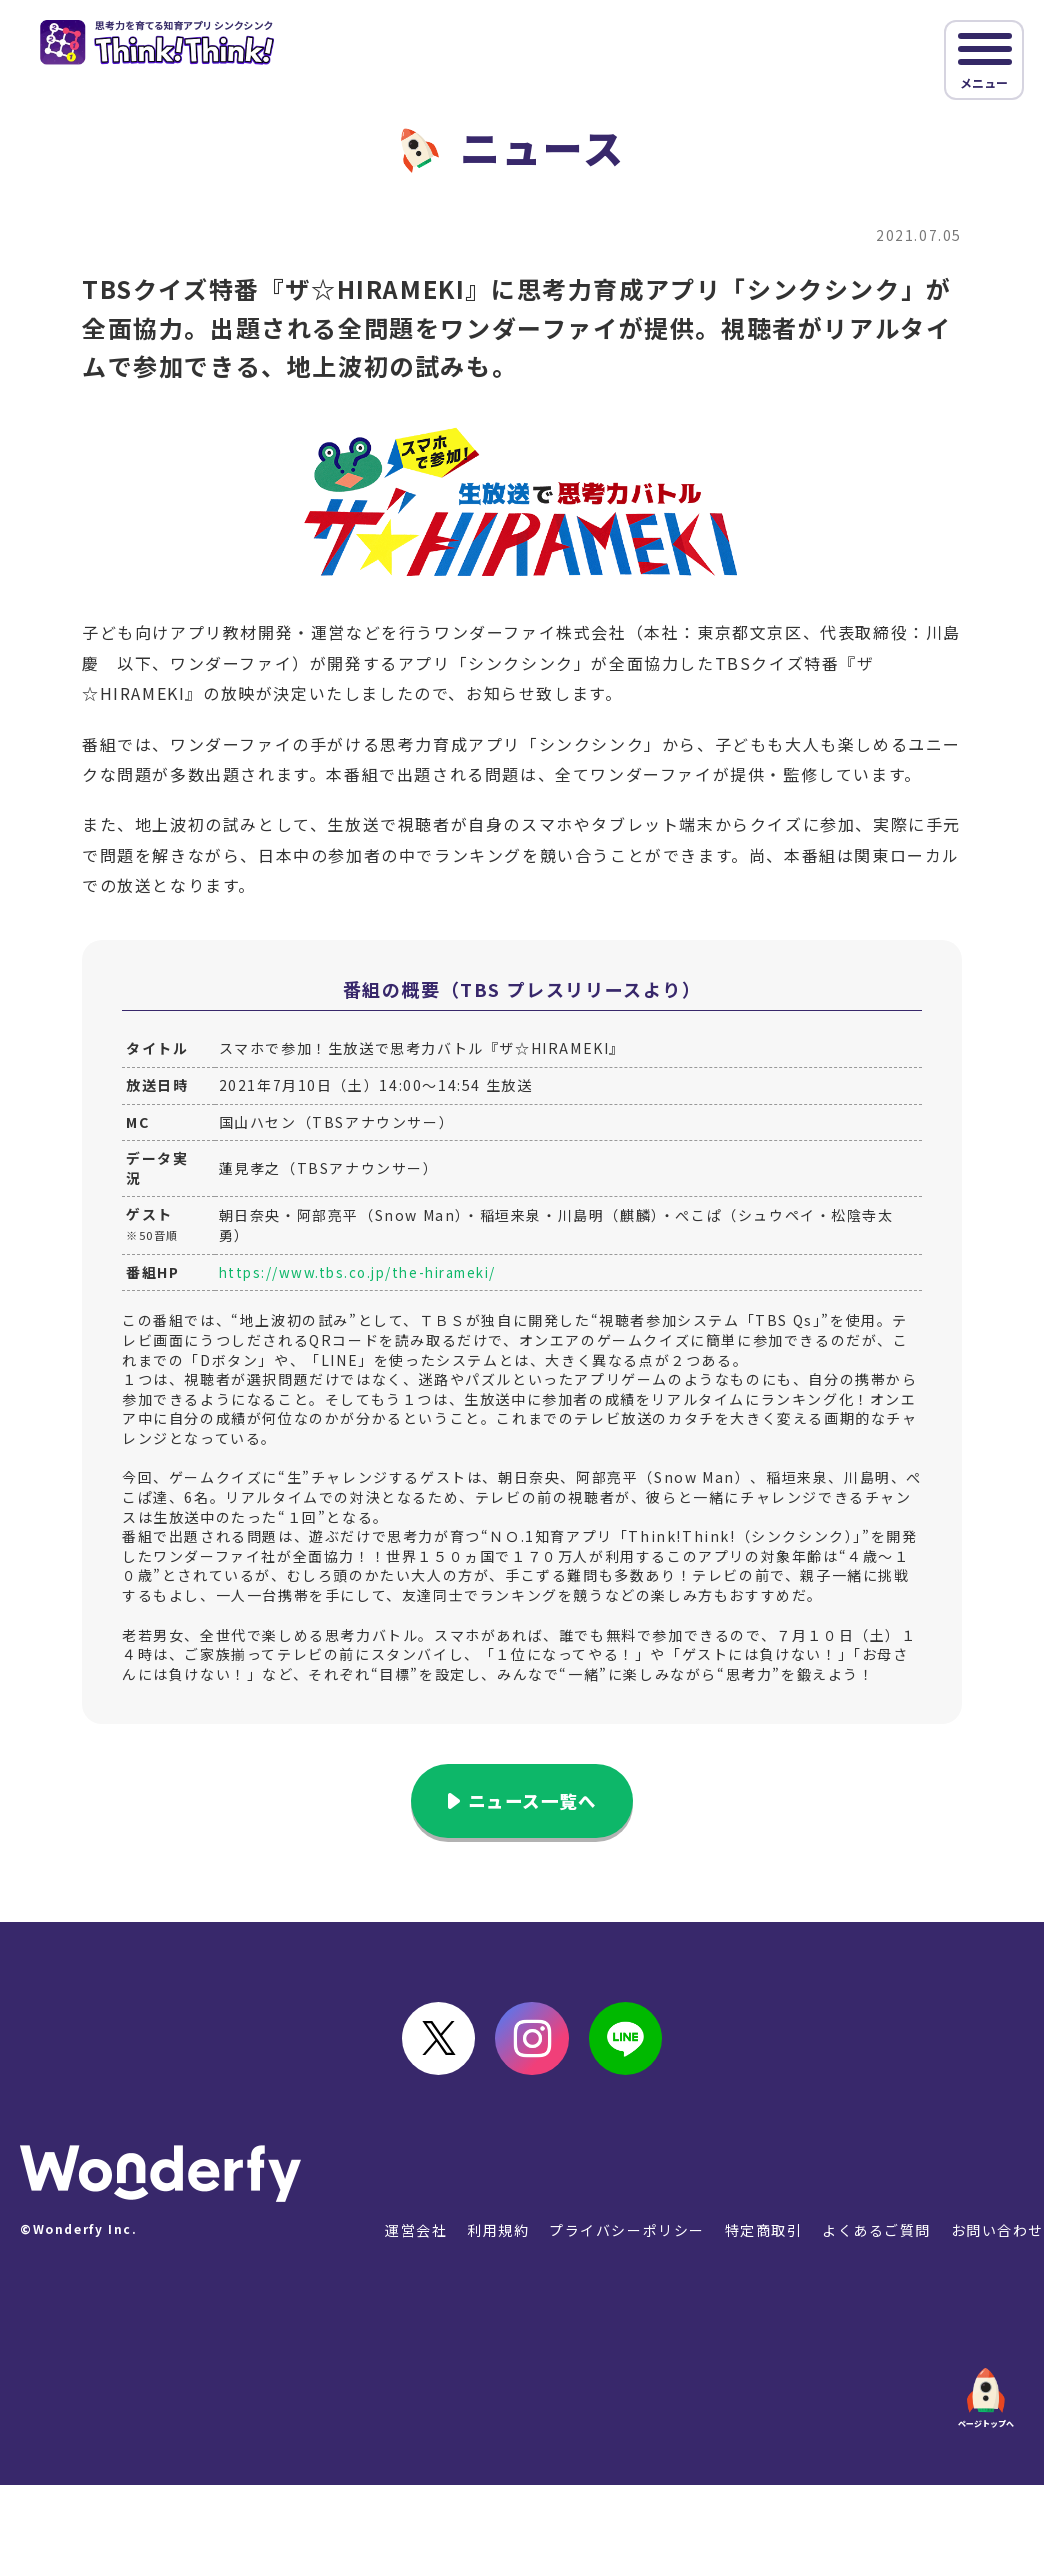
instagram (532, 2044)
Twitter (432, 2044)
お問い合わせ (997, 2238)
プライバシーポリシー (625, 2238)
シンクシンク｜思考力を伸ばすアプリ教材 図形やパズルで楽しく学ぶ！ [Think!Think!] (163, 44)
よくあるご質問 (875, 2238)
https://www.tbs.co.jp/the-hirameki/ (366, 1272)
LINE (632, 2044)
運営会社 (413, 2238)
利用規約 (496, 2238)
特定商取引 (762, 2238)
